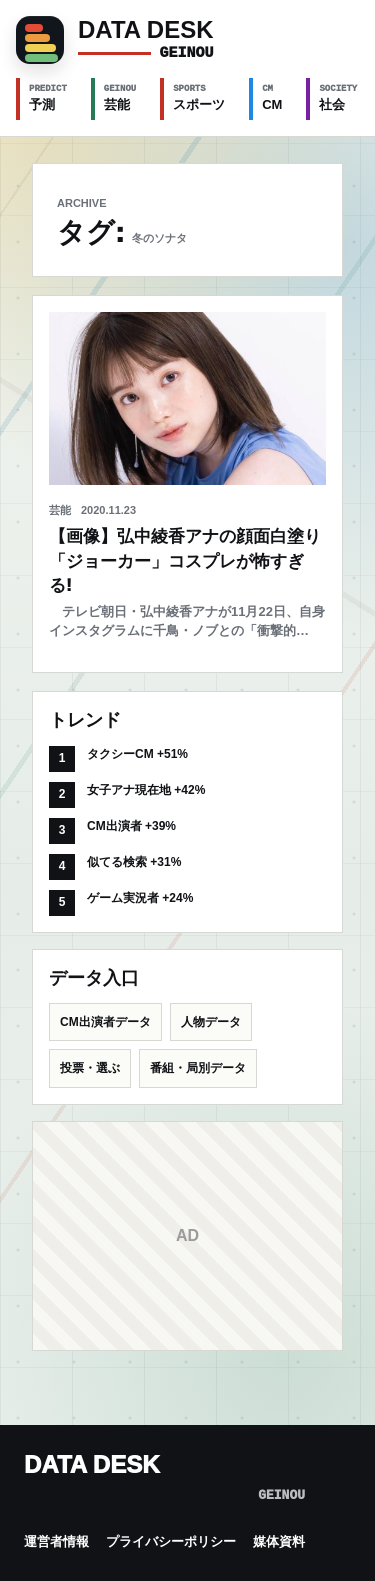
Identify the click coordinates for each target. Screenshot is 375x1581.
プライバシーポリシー (171, 1541)
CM (272, 97)
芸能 (120, 97)
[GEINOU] (187, 40)
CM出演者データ (105, 1022)
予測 (48, 97)
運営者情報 (56, 1541)
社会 (338, 97)
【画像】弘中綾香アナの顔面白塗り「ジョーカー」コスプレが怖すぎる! (185, 560)
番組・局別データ (198, 1068)
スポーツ (199, 97)
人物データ (211, 1022)
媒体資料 (279, 1541)
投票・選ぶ (90, 1068)
